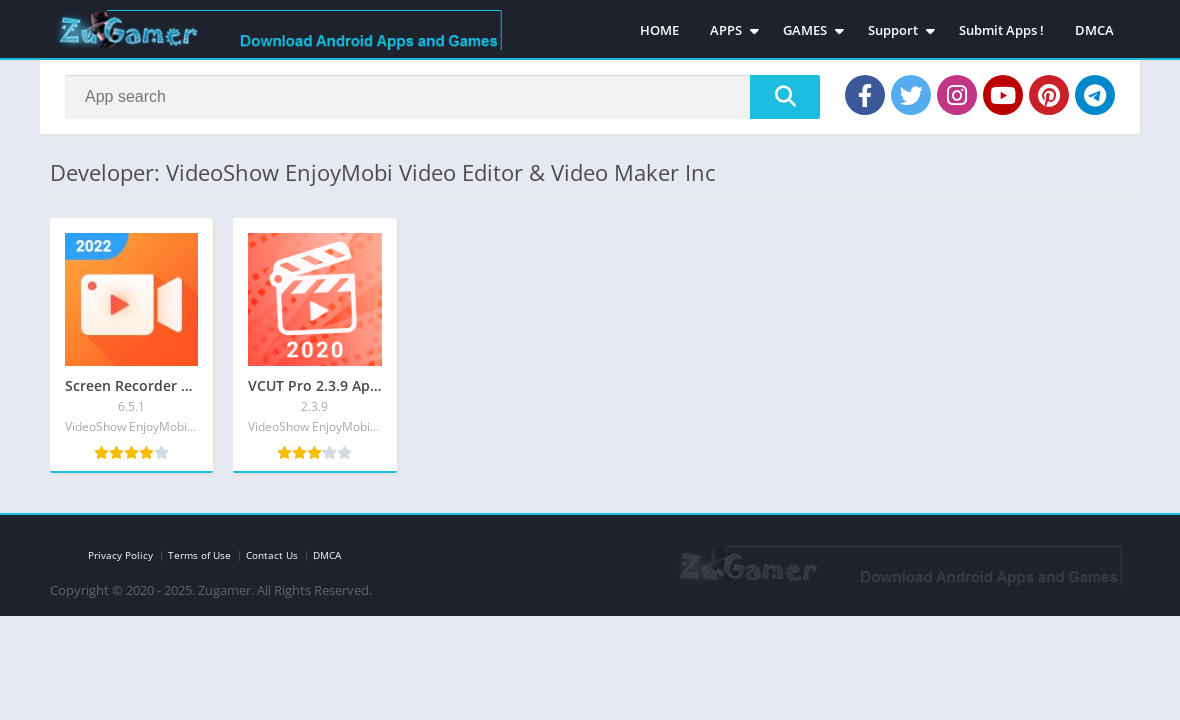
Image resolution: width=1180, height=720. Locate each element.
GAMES (805, 30)
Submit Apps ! (1001, 30)
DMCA (1094, 30)
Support (893, 30)
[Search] (442, 97)
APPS (726, 30)
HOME (659, 30)
